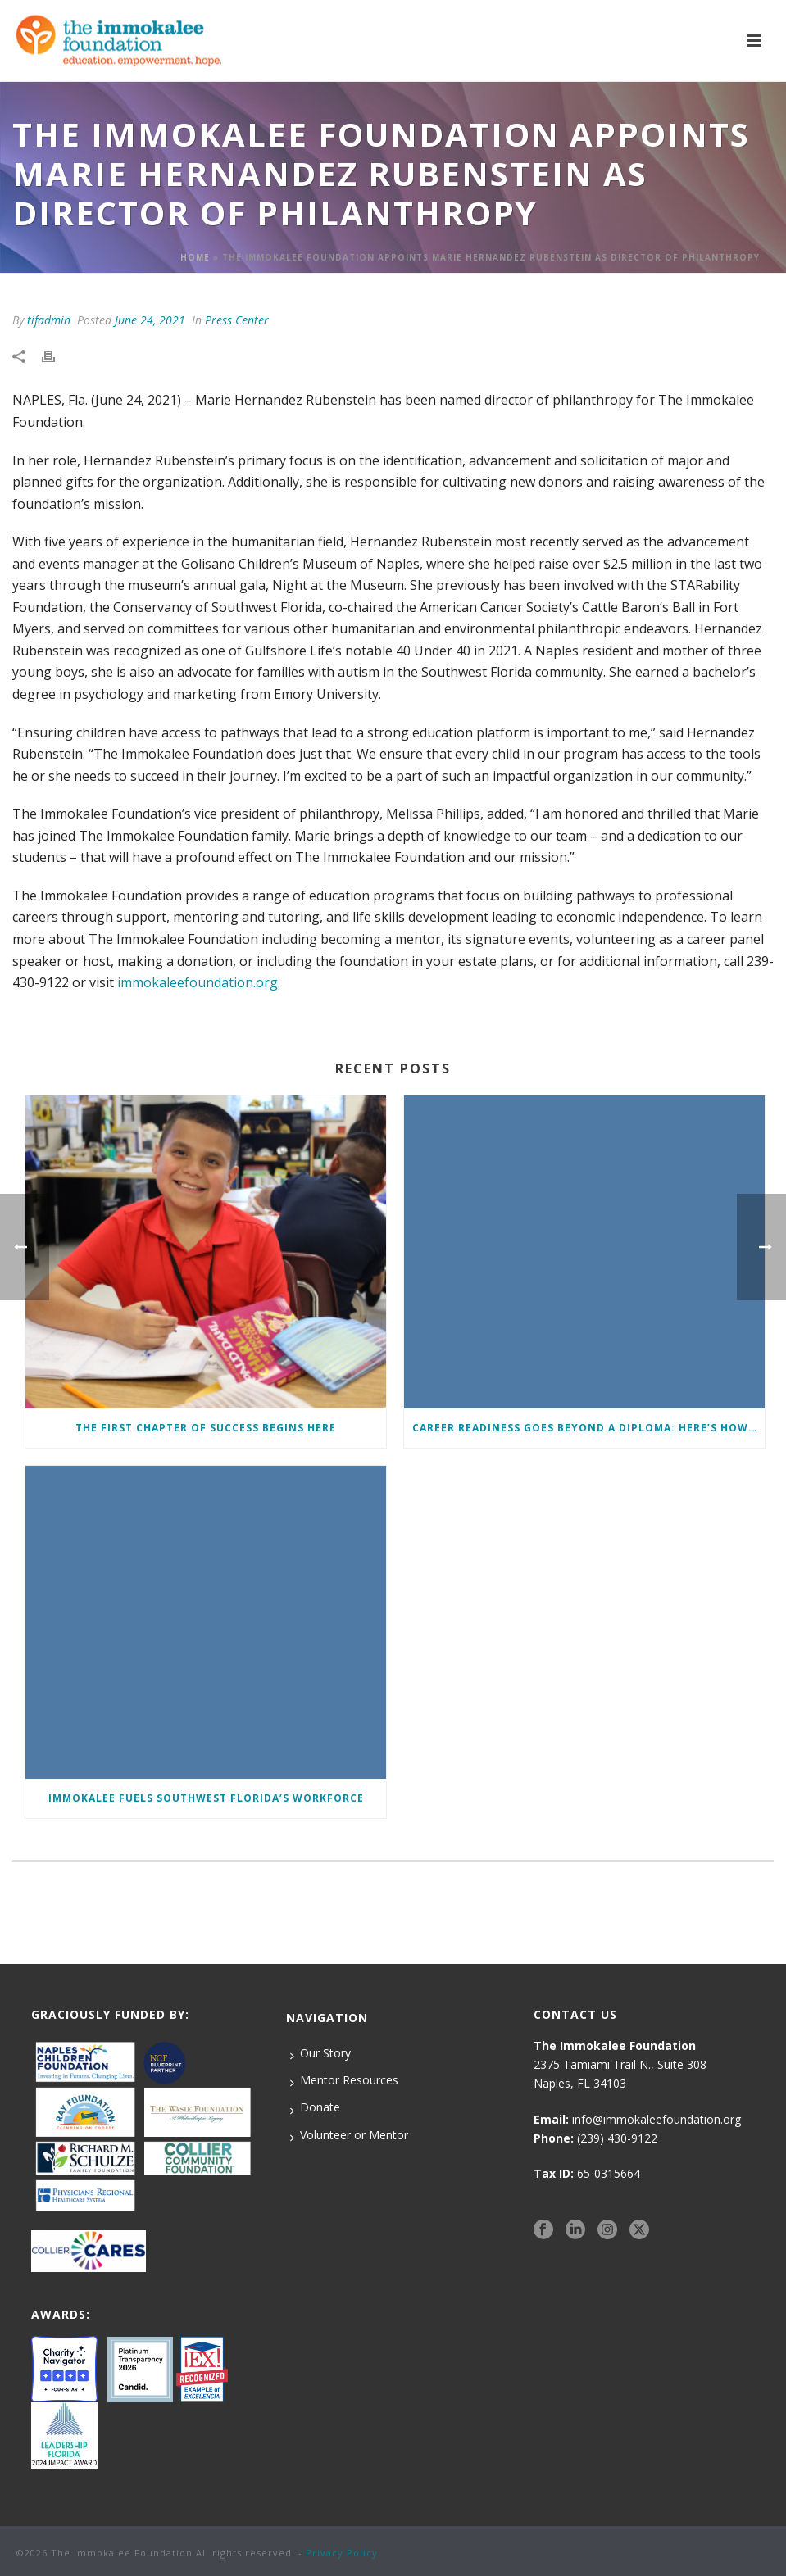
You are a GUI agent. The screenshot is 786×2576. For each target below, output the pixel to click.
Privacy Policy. (343, 2553)
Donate (315, 2107)
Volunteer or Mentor (349, 2135)
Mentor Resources (344, 2080)
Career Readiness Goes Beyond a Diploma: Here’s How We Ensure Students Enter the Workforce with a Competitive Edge (588, 1428)
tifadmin (48, 320)
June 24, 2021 (150, 320)
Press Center (237, 320)
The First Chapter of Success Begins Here (205, 1428)
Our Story (320, 2053)
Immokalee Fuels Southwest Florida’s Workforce (206, 1798)
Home (195, 257)
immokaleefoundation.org (197, 982)
